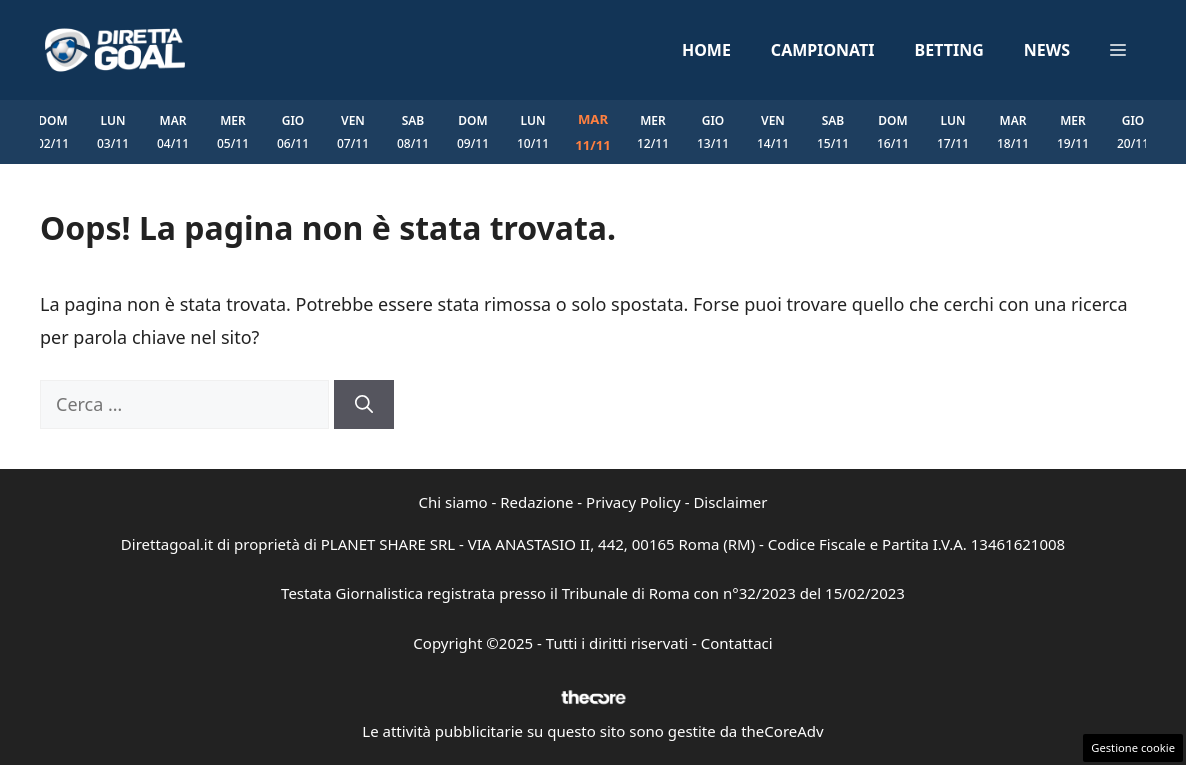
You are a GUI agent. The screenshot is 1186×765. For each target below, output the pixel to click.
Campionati (823, 50)
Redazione (536, 502)
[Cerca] (364, 404)
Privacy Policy (633, 502)
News (1047, 50)
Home (706, 50)
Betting (949, 50)
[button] (1118, 50)
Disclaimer (730, 502)
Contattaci (737, 643)
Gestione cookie (1133, 747)
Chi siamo (453, 502)
